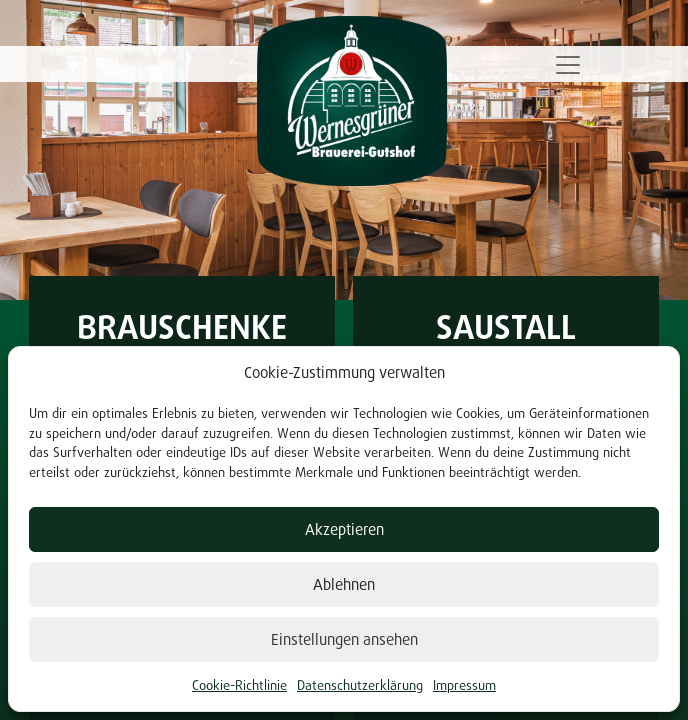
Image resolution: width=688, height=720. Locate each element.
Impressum (464, 685)
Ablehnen (344, 584)
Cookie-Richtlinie (239, 685)
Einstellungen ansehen (344, 639)
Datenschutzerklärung (360, 685)
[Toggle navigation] (568, 65)
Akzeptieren (344, 529)
